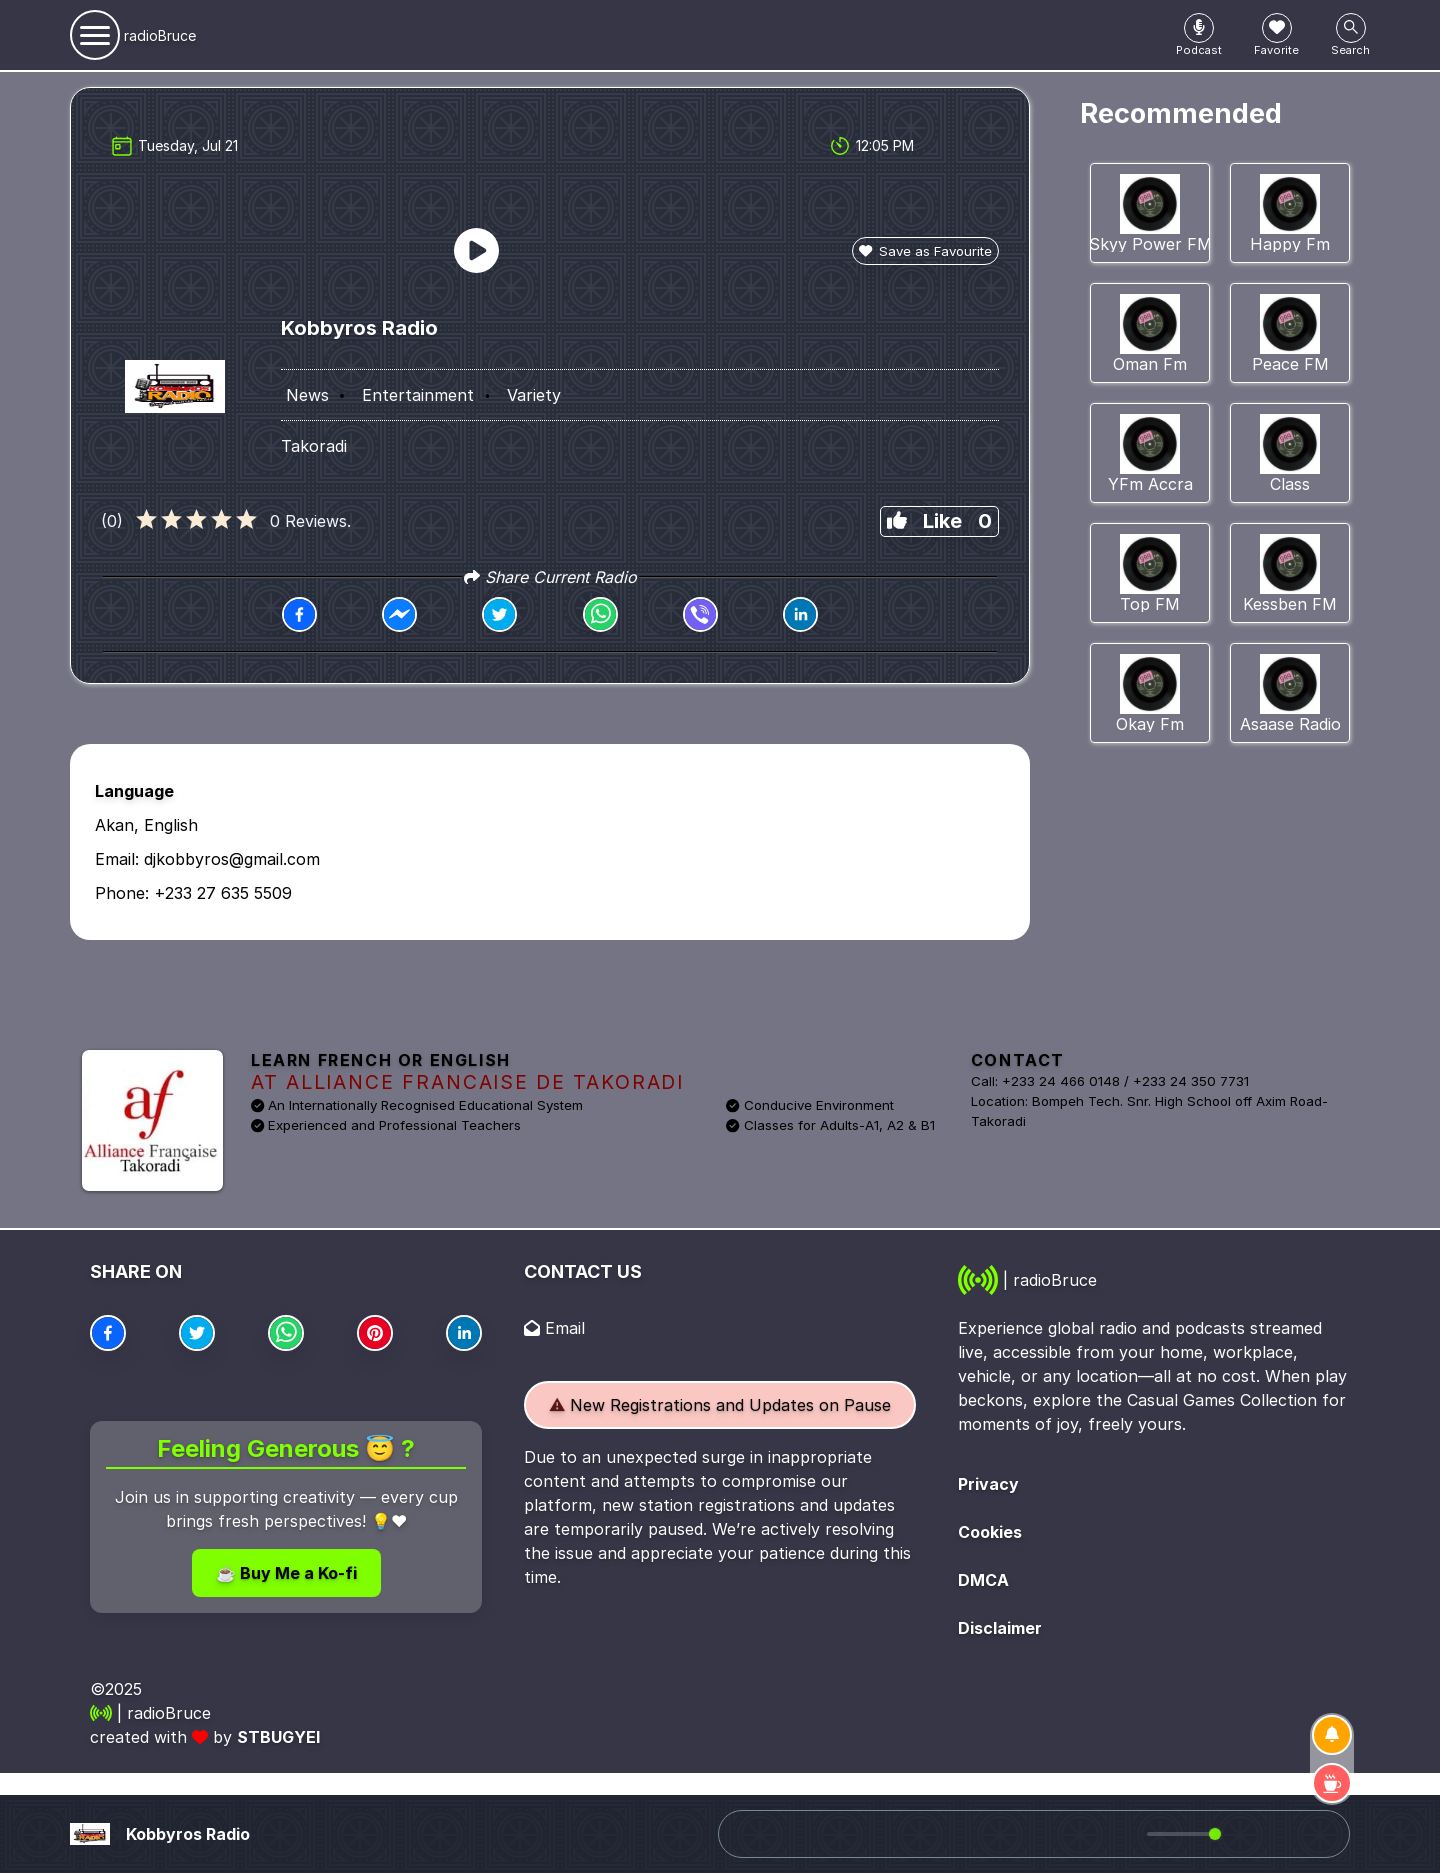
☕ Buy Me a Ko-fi (286, 1573)
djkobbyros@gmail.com (232, 859)
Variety (534, 395)
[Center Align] (1199, 28)
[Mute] (1128, 1834)
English (171, 825)
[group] (1179, 1834)
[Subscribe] (1332, 1735)
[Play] (1092, 1834)
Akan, (117, 825)
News (307, 395)
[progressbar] (1181, 1834)
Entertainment (418, 395)
